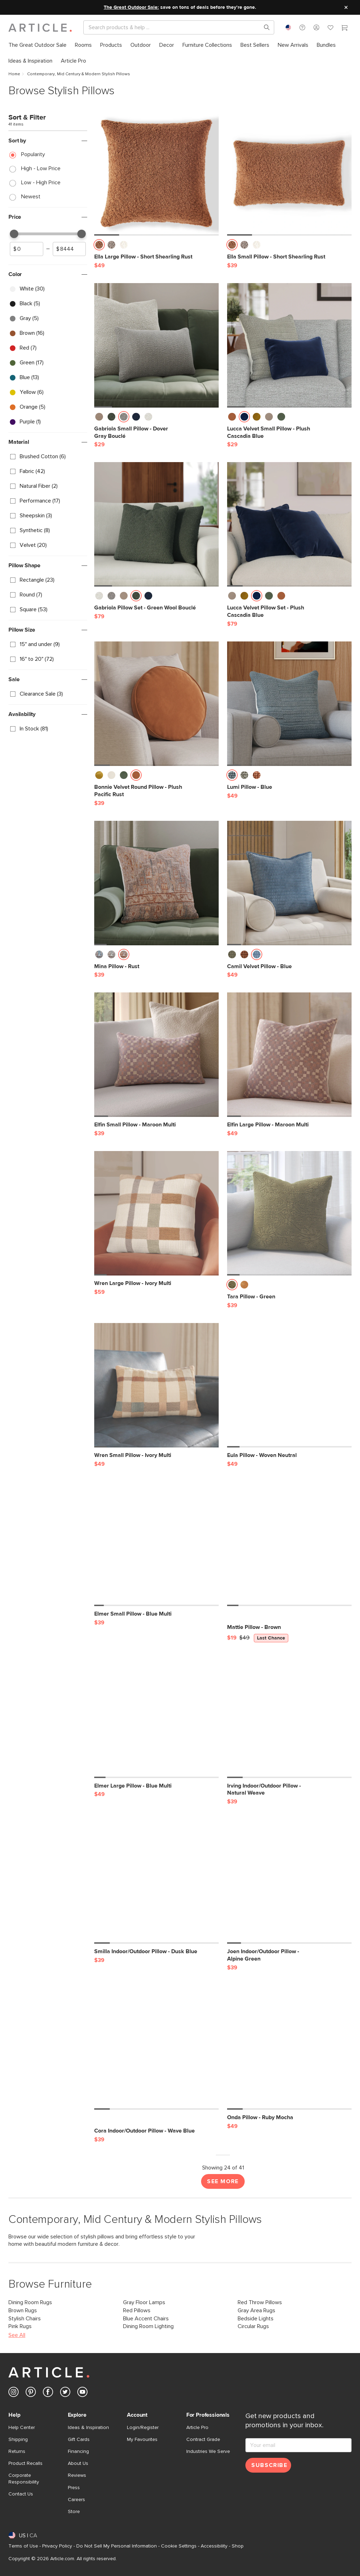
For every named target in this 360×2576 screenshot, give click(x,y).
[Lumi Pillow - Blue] (289, 703)
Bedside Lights (256, 2318)
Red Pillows (136, 2310)
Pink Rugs (20, 2326)
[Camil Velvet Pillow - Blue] (289, 883)
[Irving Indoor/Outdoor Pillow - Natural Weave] (289, 1716)
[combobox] (288, 27)
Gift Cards (79, 2439)
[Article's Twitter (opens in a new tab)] (65, 2393)
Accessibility (214, 2546)
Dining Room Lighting (148, 2326)
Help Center (21, 2427)
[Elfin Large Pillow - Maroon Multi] (289, 1054)
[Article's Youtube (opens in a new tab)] (82, 2393)
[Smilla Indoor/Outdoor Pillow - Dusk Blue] (156, 1881)
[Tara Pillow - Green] (289, 1213)
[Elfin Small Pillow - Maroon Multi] (156, 1054)
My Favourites (142, 2439)
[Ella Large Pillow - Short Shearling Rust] (156, 173)
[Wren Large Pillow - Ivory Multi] (156, 1213)
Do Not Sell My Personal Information (116, 2546)
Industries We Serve (208, 2451)
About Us (78, 2463)
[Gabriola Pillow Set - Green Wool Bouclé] (156, 524)
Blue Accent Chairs (146, 2318)
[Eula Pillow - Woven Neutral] (289, 1385)
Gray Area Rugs (256, 2310)
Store (74, 2511)
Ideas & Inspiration (88, 2427)
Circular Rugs (253, 2326)
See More (223, 2181)
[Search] (173, 27)
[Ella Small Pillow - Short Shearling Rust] (289, 173)
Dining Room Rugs (30, 2302)
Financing (78, 2451)
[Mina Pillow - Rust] (156, 883)
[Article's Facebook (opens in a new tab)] (48, 2393)
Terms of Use (23, 2546)
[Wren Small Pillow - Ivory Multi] (156, 1385)
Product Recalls (25, 2463)
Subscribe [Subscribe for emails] (269, 2465)
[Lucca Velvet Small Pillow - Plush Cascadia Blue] (289, 345)
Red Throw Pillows (260, 2302)
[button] (302, 27)
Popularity (33, 154)
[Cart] (344, 28)
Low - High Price (40, 182)
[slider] (14, 234)
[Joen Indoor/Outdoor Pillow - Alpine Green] (289, 1881)
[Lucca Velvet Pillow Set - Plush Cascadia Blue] (289, 524)
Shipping (18, 2439)
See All (16, 2335)
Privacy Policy (57, 2546)
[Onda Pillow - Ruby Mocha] (289, 2047)
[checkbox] (47, 289)
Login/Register (143, 2427)
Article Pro (197, 2427)
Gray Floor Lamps (144, 2302)
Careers (76, 2499)
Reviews (77, 2475)
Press (74, 2487)
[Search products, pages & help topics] (264, 27)
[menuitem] (37, 45)
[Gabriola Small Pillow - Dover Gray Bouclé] (156, 345)
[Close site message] (346, 7)
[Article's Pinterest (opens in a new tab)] (31, 2393)
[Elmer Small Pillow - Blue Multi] (156, 1544)
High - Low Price (40, 168)
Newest (30, 196)
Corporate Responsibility (23, 2478)
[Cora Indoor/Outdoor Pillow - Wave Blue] (156, 2047)
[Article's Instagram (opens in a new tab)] (13, 2393)
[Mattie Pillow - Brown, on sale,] (289, 1544)
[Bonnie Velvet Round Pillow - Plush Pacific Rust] (156, 703)
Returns (16, 2451)
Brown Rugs (22, 2310)
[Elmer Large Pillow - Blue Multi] (156, 1716)
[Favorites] (330, 28)
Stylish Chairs (24, 2318)
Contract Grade (203, 2439)
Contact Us (20, 2494)
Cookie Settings (179, 2546)
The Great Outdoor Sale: (131, 7)
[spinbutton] (26, 249)
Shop (238, 2546)
